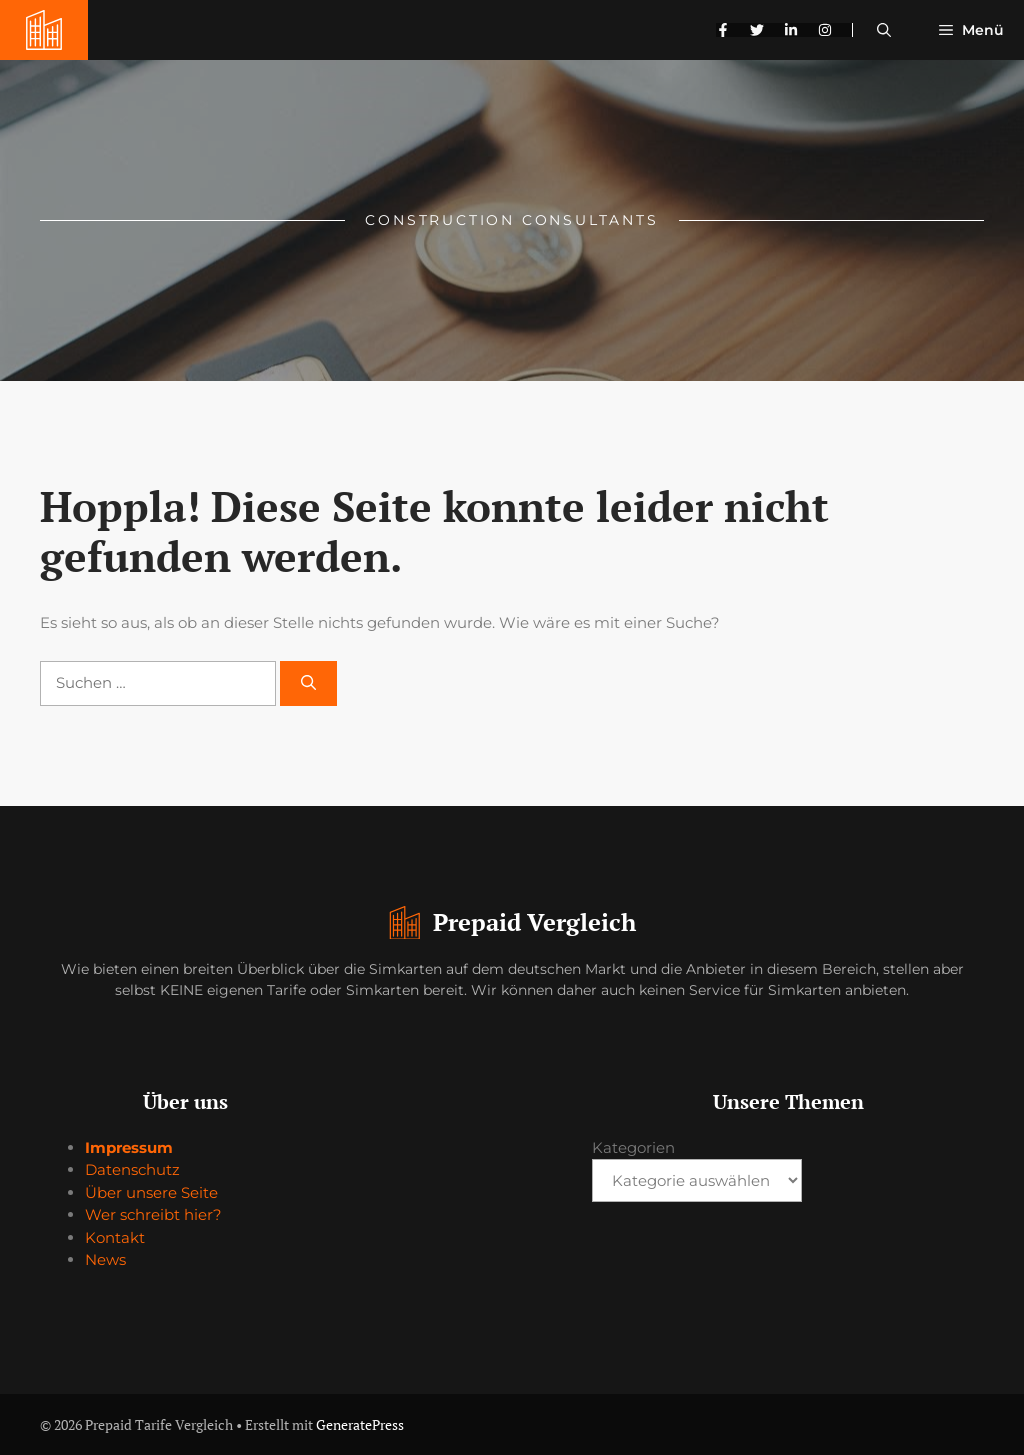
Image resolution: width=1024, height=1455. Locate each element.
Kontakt (115, 1237)
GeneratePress (360, 1424)
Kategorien (633, 1147)
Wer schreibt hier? (153, 1214)
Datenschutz (132, 1169)
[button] (884, 30)
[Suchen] (308, 683)
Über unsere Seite (151, 1192)
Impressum (129, 1147)
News (105, 1259)
